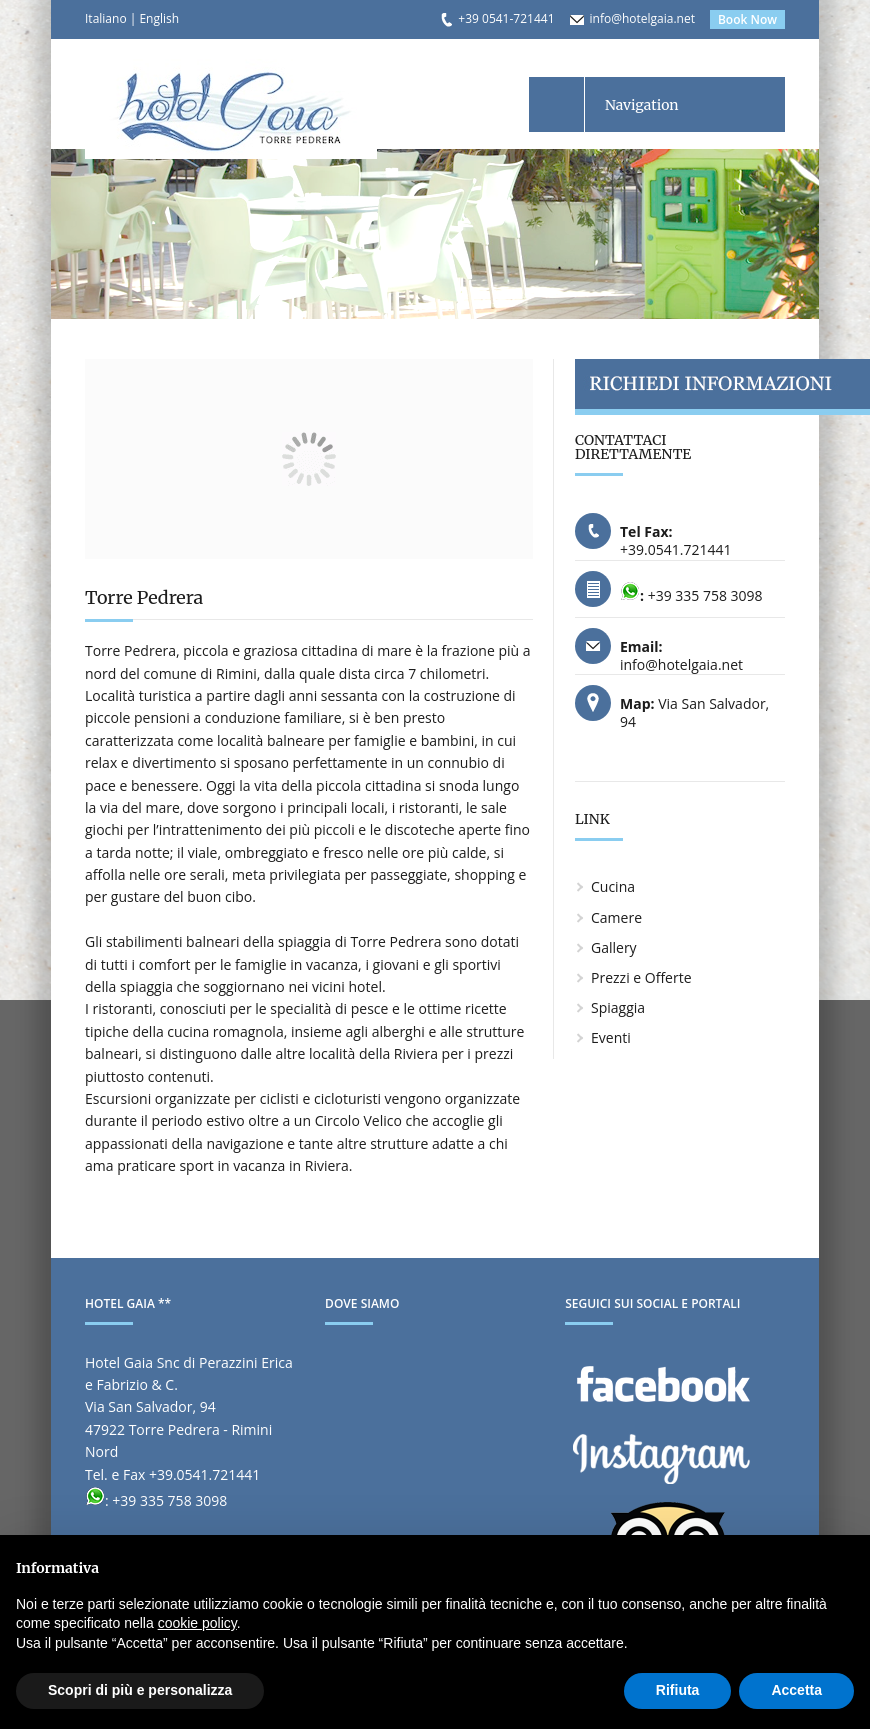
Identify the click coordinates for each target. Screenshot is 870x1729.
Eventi (611, 1037)
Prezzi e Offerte (641, 977)
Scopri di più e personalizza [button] (140, 1690)
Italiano (106, 18)
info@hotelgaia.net (642, 18)
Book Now (747, 19)
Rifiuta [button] (678, 1690)
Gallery (614, 947)
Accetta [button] (796, 1690)
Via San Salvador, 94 (694, 712)
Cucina (613, 886)
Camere (616, 917)
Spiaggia (618, 1007)
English (159, 18)
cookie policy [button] (197, 1623)
